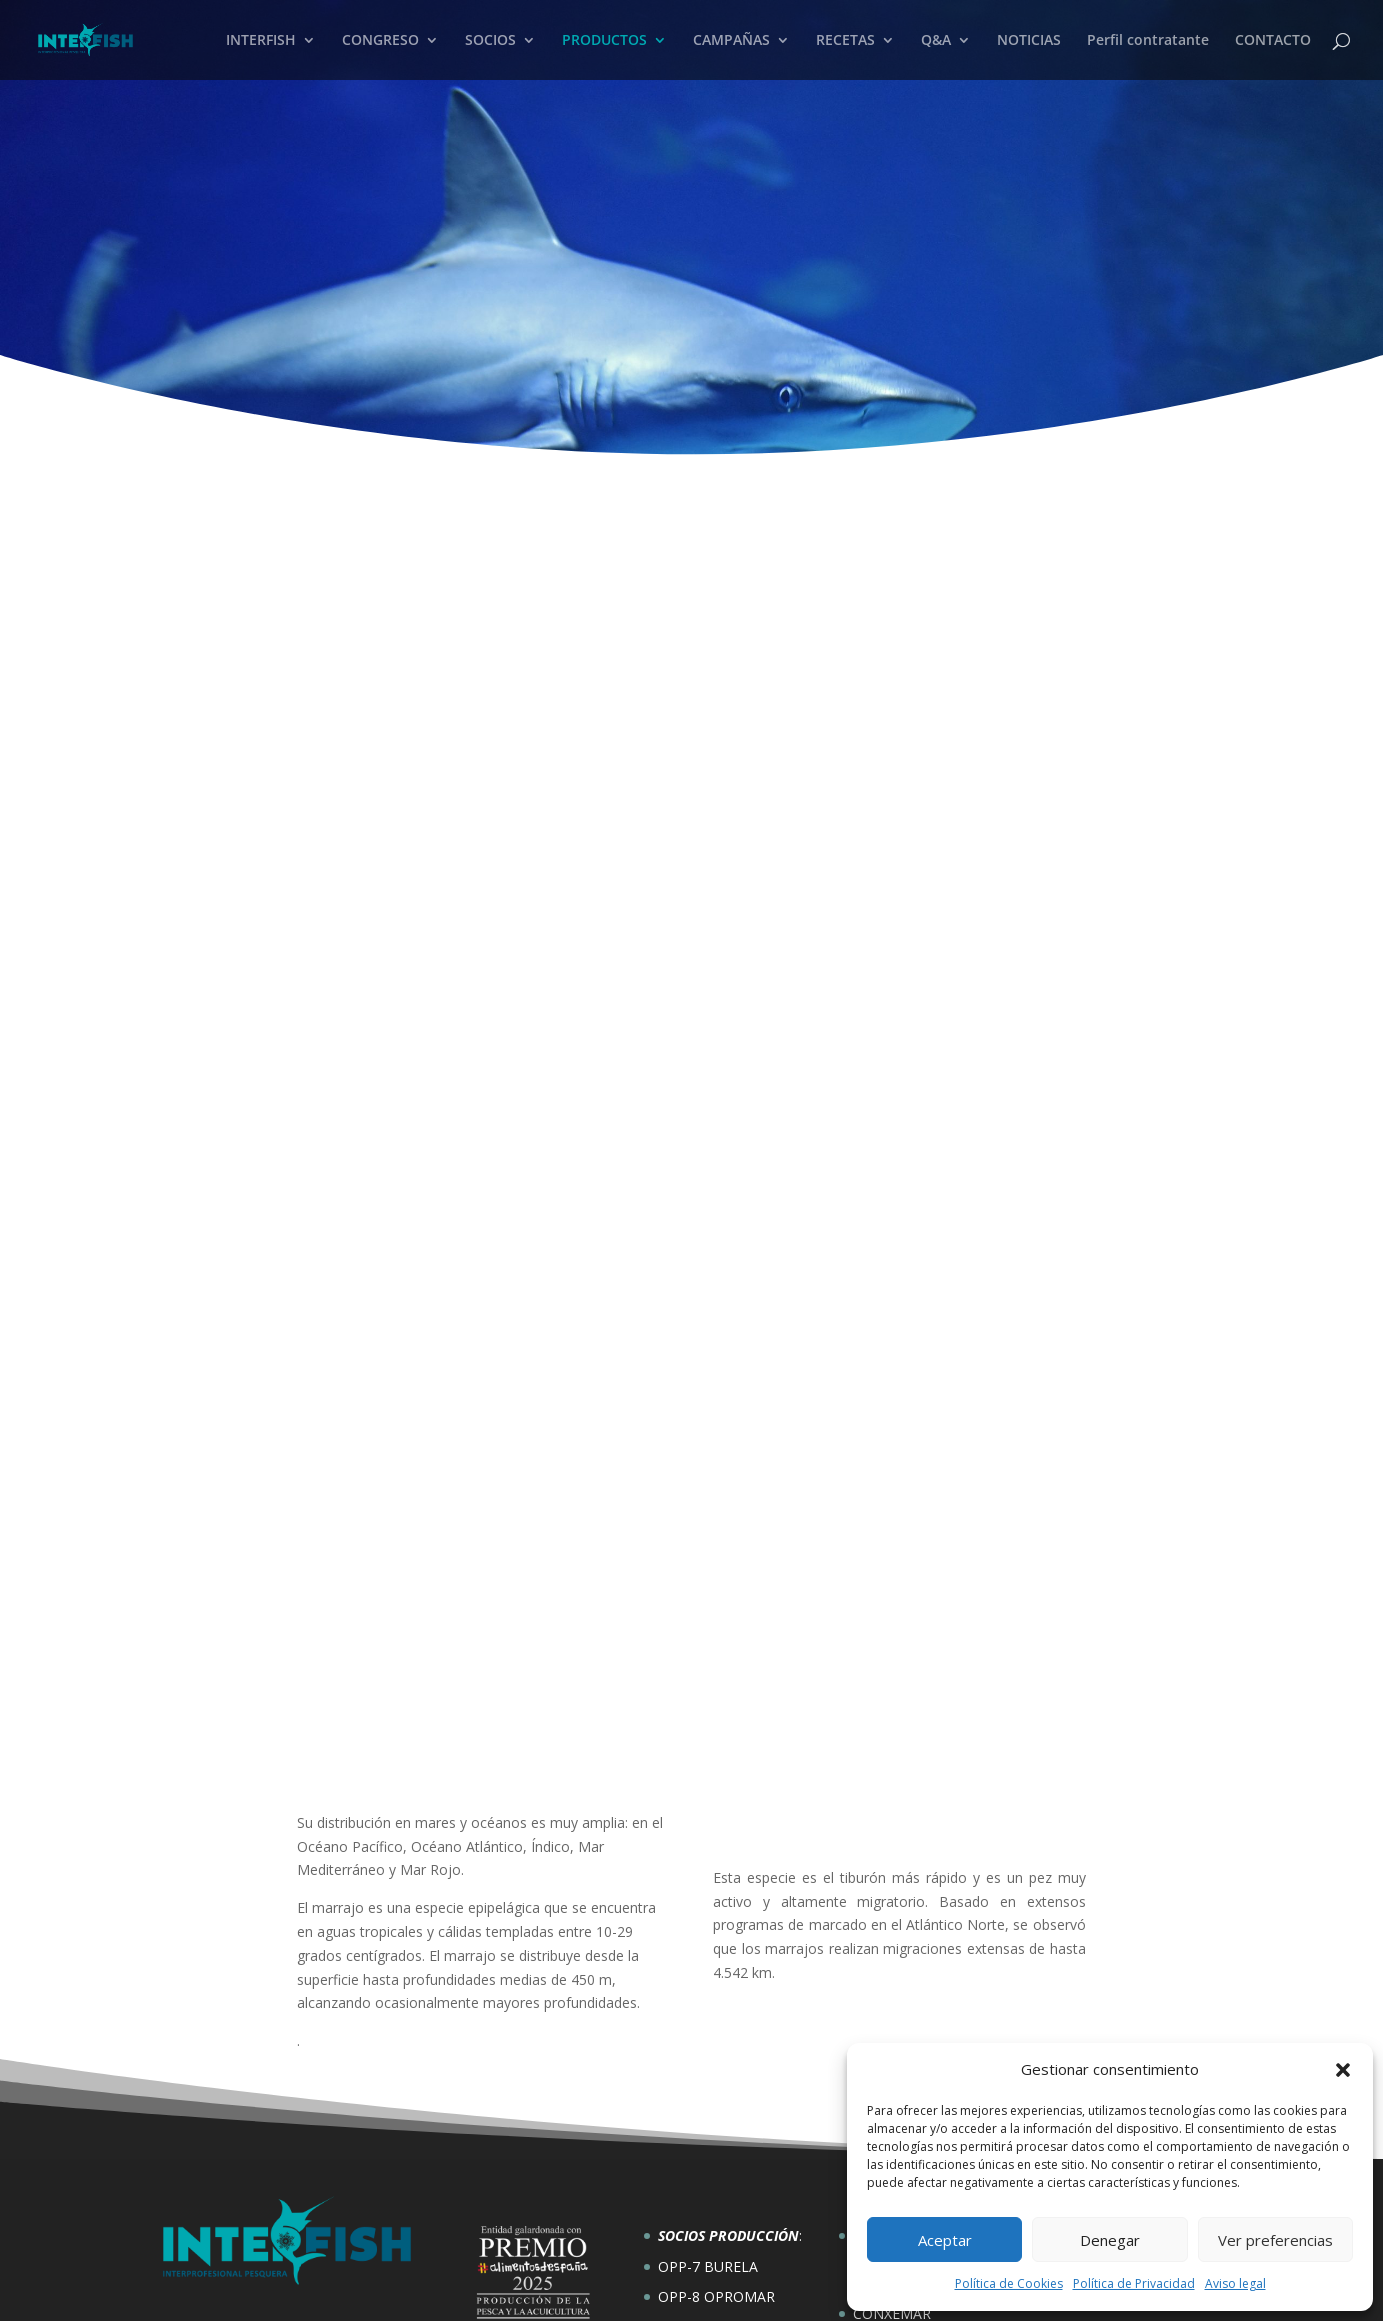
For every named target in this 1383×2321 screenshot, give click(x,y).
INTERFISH (261, 41)
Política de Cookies (1009, 2283)
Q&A (936, 41)
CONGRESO (380, 41)
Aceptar (945, 2240)
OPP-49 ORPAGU (714, 2167)
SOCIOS (490, 41)
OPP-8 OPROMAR (716, 2137)
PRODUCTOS (604, 41)
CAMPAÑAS (731, 41)
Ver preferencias (1275, 2240)
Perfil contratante (1148, 41)
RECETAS (845, 41)
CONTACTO (1273, 41)
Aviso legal (1235, 2283)
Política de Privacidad (1134, 2283)
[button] (1343, 2070)
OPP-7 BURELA (708, 2106)
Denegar (1110, 2240)
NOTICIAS (1029, 41)
